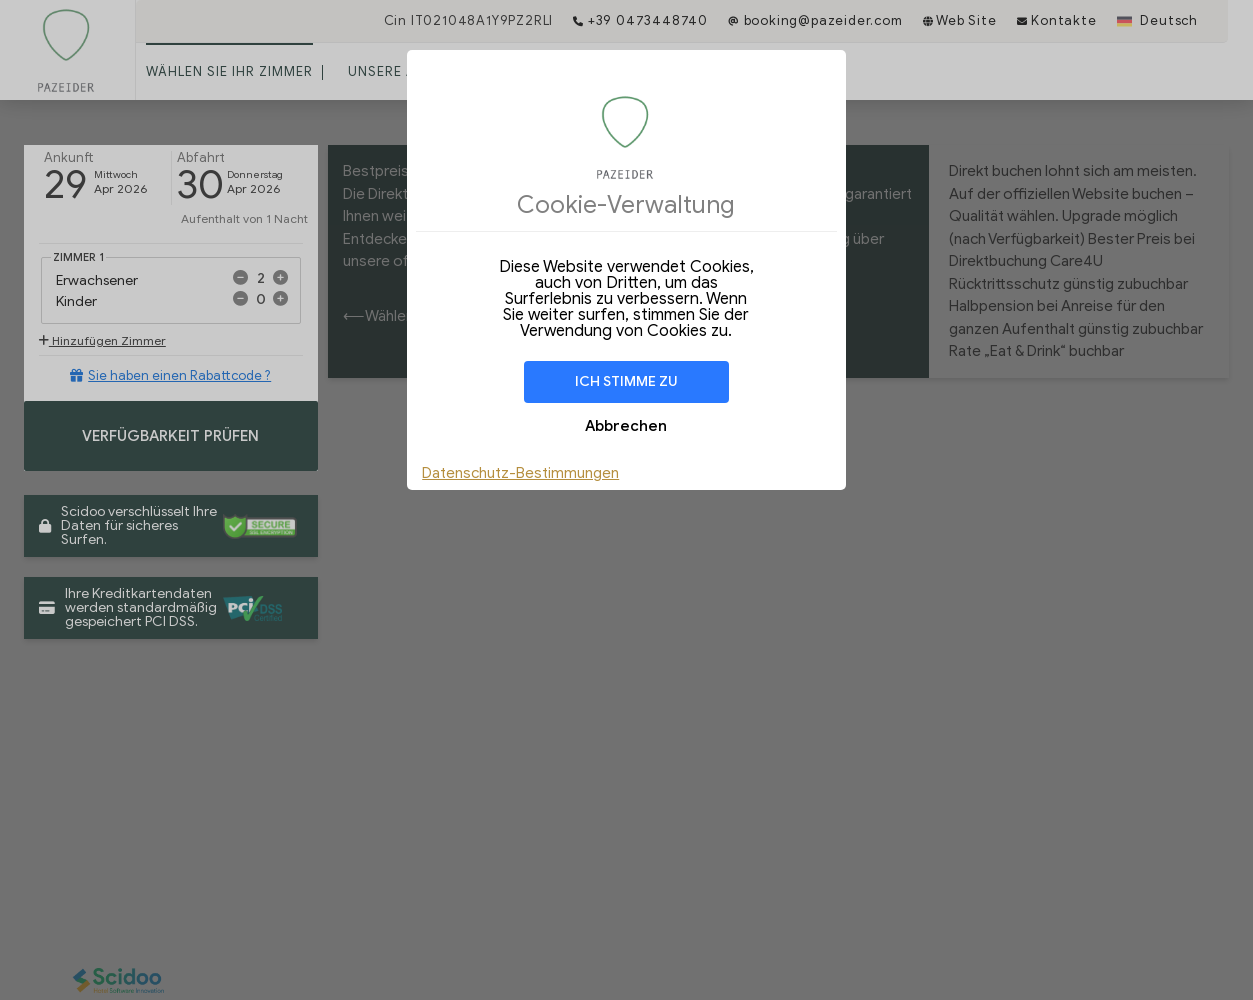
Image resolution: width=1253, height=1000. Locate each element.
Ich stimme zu (626, 381)
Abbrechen (626, 426)
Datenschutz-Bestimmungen (520, 473)
